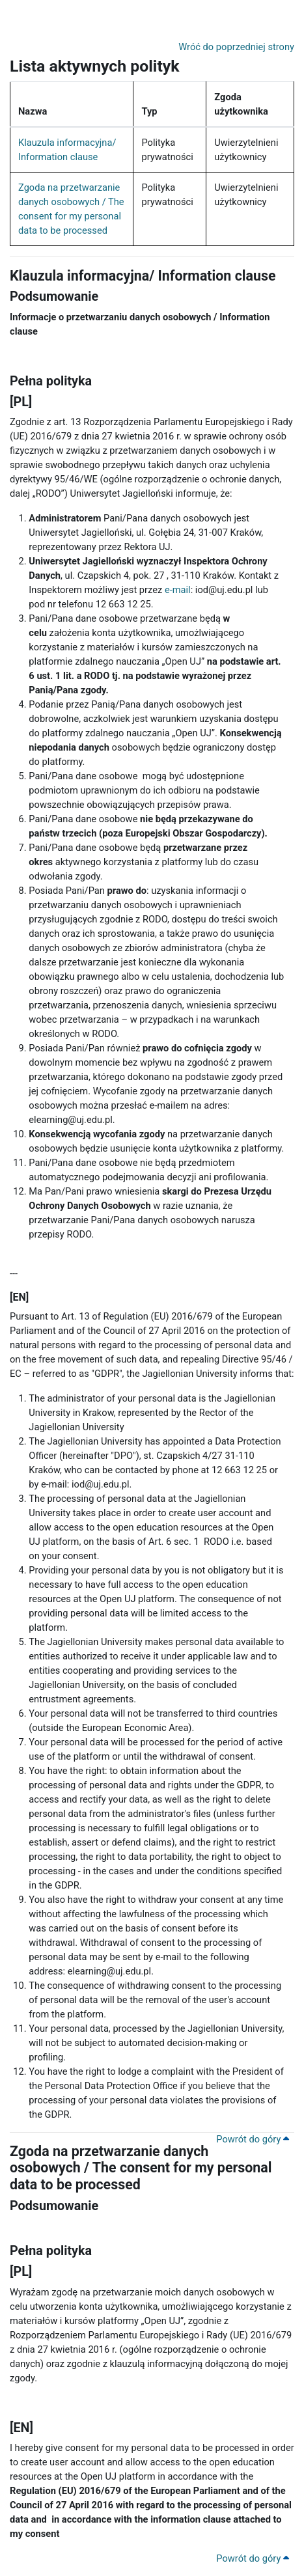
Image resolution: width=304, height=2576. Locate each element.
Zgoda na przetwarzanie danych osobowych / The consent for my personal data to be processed (140, 2168)
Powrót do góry (252, 2139)
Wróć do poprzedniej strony (236, 47)
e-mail (178, 590)
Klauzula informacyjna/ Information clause (142, 276)
